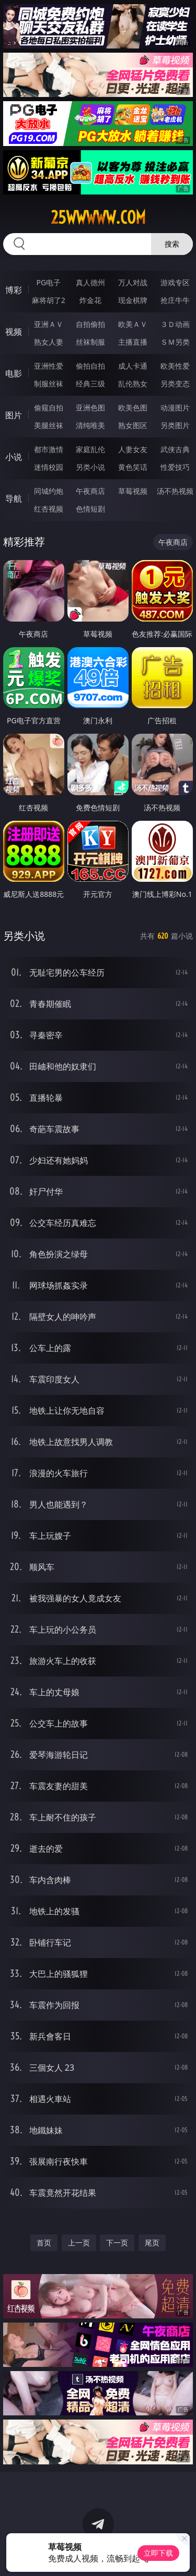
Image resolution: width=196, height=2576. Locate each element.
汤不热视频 (175, 491)
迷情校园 (48, 467)
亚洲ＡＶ (48, 324)
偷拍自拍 (90, 366)
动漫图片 (175, 407)
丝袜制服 (90, 342)
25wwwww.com (98, 217)
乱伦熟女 (132, 383)
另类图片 (175, 425)
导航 (13, 498)
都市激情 (48, 449)
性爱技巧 (175, 467)
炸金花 (90, 300)
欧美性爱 (175, 366)
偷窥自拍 (48, 407)
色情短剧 (90, 509)
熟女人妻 (48, 342)
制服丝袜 (48, 383)
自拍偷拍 (90, 324)
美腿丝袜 (48, 425)
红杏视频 (48, 509)
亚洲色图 (90, 407)
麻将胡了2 (48, 300)
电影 (13, 373)
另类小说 (90, 467)
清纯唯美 (90, 425)
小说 (13, 457)
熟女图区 (132, 425)
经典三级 (90, 383)
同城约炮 (48, 491)
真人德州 (90, 282)
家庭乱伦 (90, 449)
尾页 (152, 2242)
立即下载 (158, 2553)
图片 (13, 415)
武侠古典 (175, 449)
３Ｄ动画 (175, 324)
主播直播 (132, 342)
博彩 (13, 290)
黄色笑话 (132, 467)
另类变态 (175, 383)
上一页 (79, 2242)
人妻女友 (132, 449)
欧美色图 (132, 407)
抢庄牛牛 (175, 300)
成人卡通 (132, 366)
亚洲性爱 (48, 366)
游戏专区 (175, 282)
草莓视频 (132, 491)
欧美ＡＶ (132, 324)
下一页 (117, 2242)
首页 (44, 2242)
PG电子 (48, 282)
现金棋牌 (132, 300)
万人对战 (132, 282)
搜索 (172, 244)
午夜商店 (90, 491)
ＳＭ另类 (175, 342)
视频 (13, 331)
